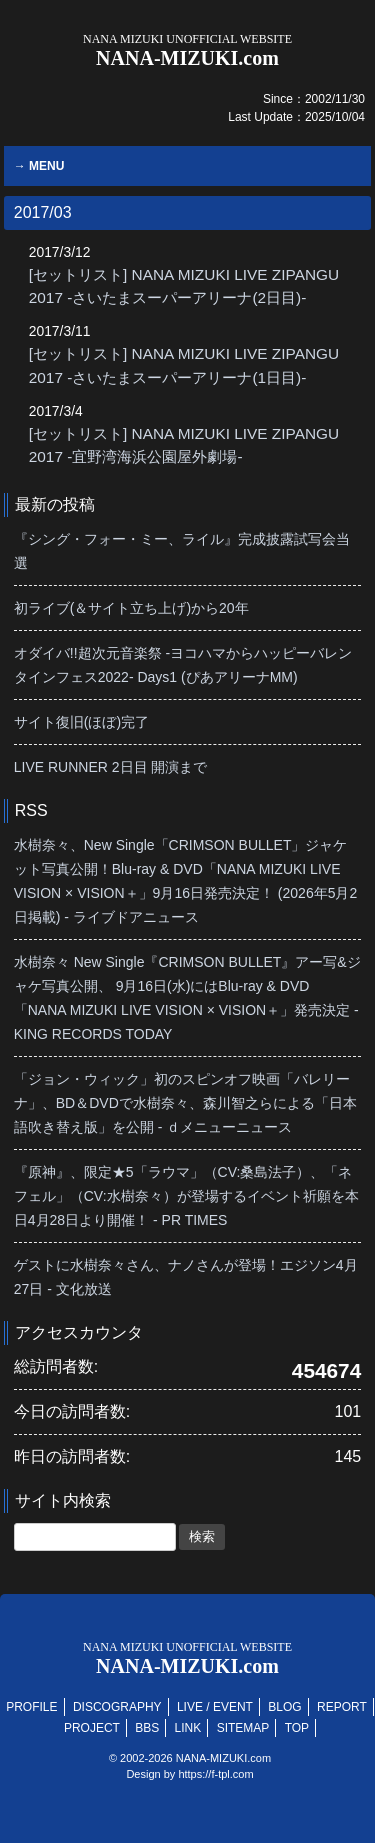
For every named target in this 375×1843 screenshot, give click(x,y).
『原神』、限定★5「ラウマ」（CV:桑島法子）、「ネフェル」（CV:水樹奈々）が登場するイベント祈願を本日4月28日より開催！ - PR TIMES (186, 1196)
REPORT (342, 1707)
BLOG (284, 1707)
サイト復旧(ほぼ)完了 (81, 722)
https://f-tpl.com (215, 1774)
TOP (297, 1728)
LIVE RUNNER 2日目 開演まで (111, 767)
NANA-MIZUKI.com (187, 50)
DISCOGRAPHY (117, 1707)
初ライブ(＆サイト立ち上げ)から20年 (131, 608)
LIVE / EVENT (215, 1707)
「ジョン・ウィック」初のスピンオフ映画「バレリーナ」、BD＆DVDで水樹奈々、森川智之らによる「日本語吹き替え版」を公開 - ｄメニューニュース (185, 1103)
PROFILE (31, 1707)
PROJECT (92, 1728)
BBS (147, 1728)
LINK (188, 1728)
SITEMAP (243, 1728)
